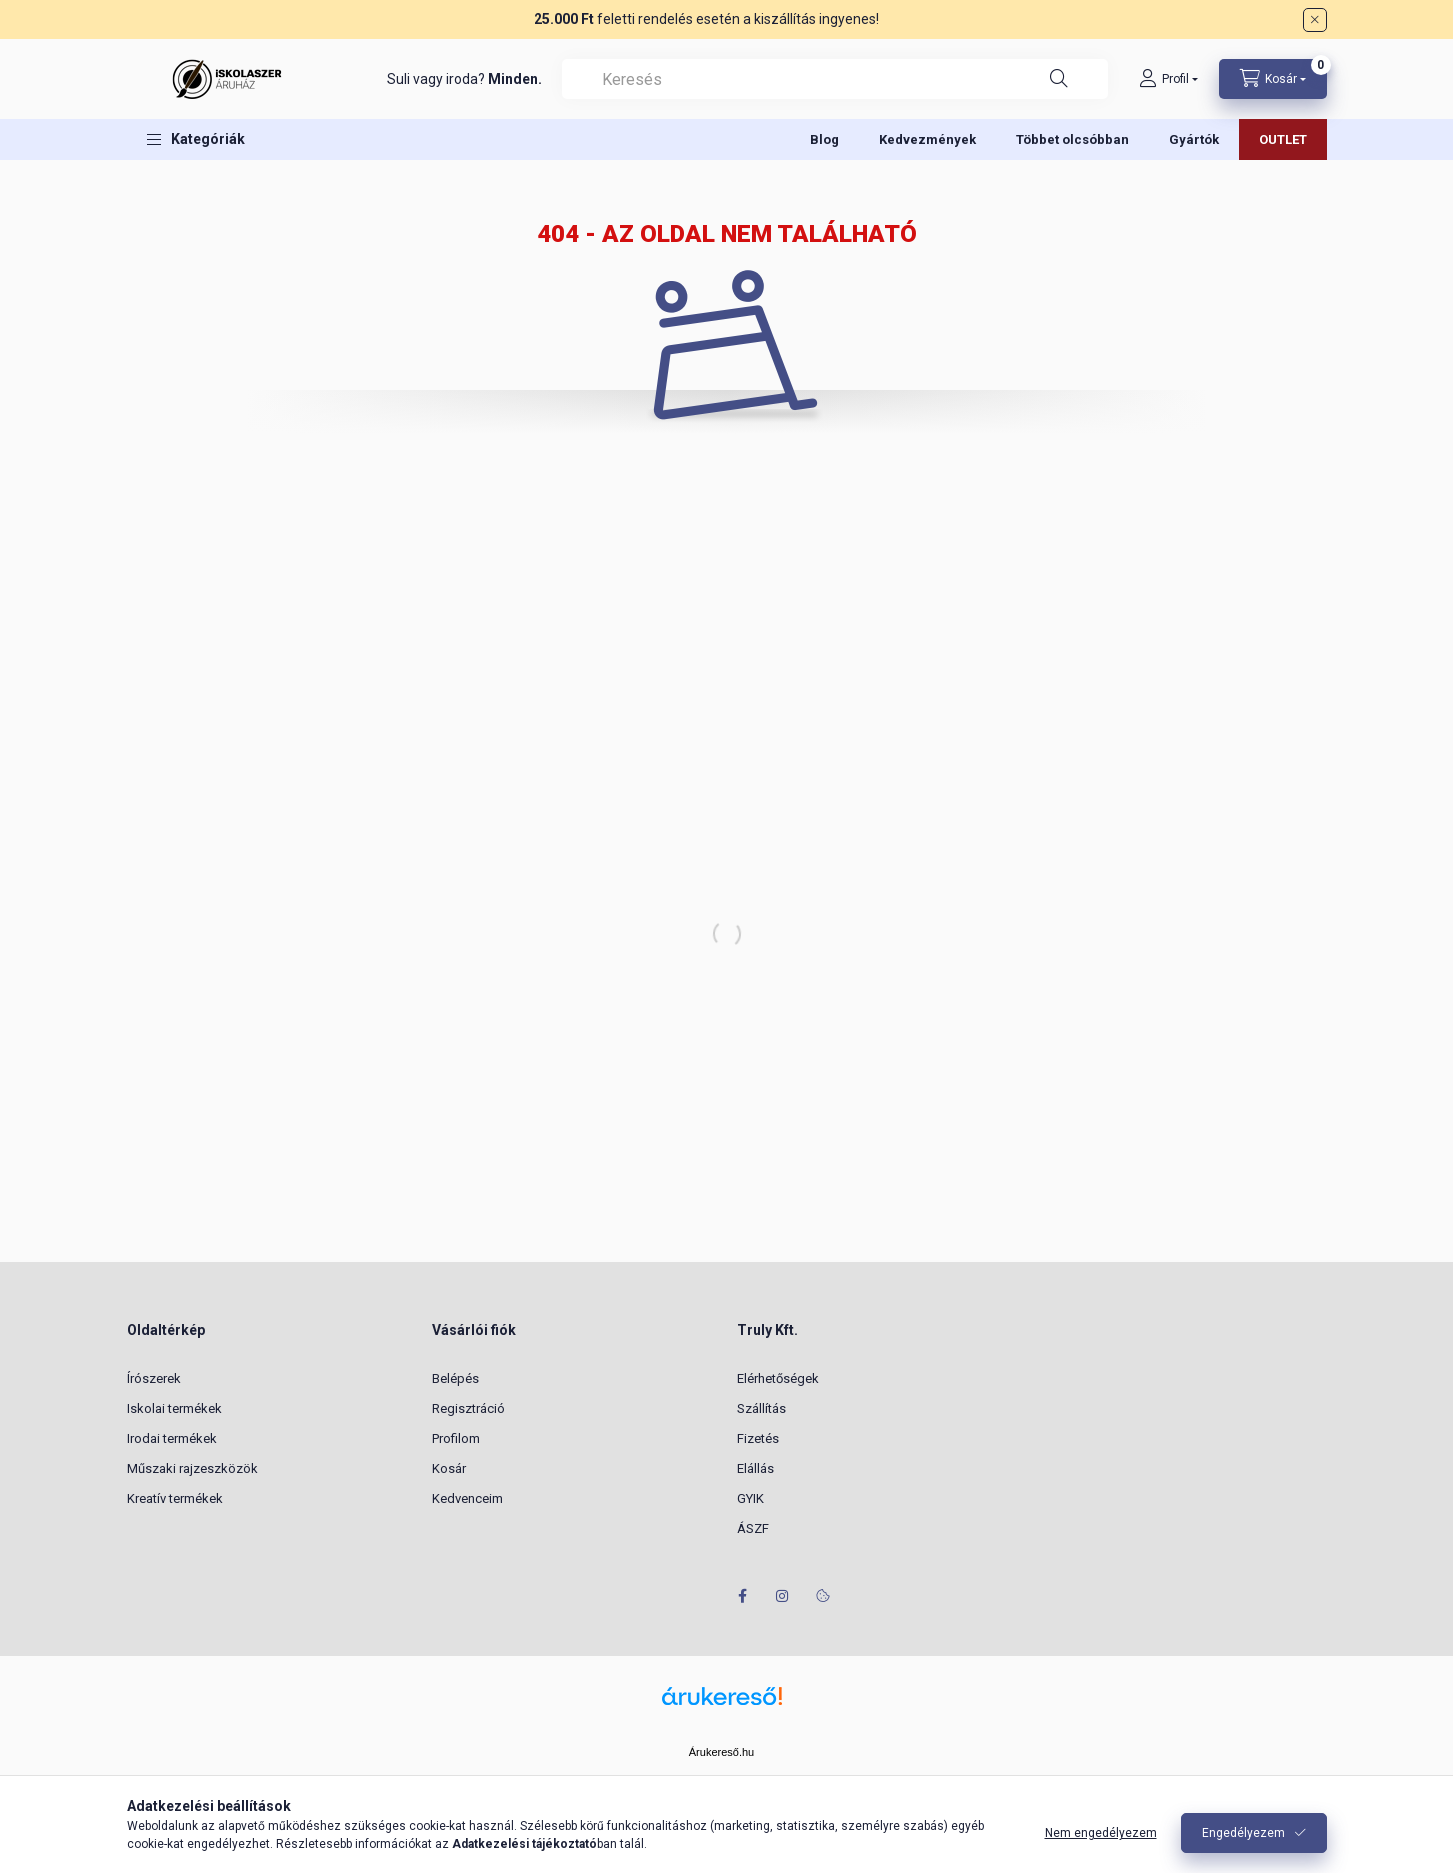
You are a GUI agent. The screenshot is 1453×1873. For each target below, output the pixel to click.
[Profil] (1168, 79)
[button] (196, 139)
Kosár (449, 1468)
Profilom (456, 1438)
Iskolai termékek (174, 1408)
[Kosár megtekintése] (1273, 79)
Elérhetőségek (778, 1378)
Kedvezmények (927, 139)
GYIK (750, 1498)
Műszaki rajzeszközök (192, 1468)
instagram (783, 1596)
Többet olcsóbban (1072, 139)
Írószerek (154, 1378)
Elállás (755, 1468)
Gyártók (1194, 139)
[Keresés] (1059, 79)
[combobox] (835, 79)
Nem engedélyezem (1101, 1833)
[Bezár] (1315, 20)
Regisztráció (468, 1408)
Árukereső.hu (721, 1752)
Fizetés (758, 1438)
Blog (824, 139)
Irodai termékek (172, 1438)
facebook (743, 1596)
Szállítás (761, 1408)
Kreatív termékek (175, 1498)
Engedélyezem (1243, 1833)
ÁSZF (753, 1528)
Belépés (455, 1378)
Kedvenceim (467, 1498)
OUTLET (1283, 139)
